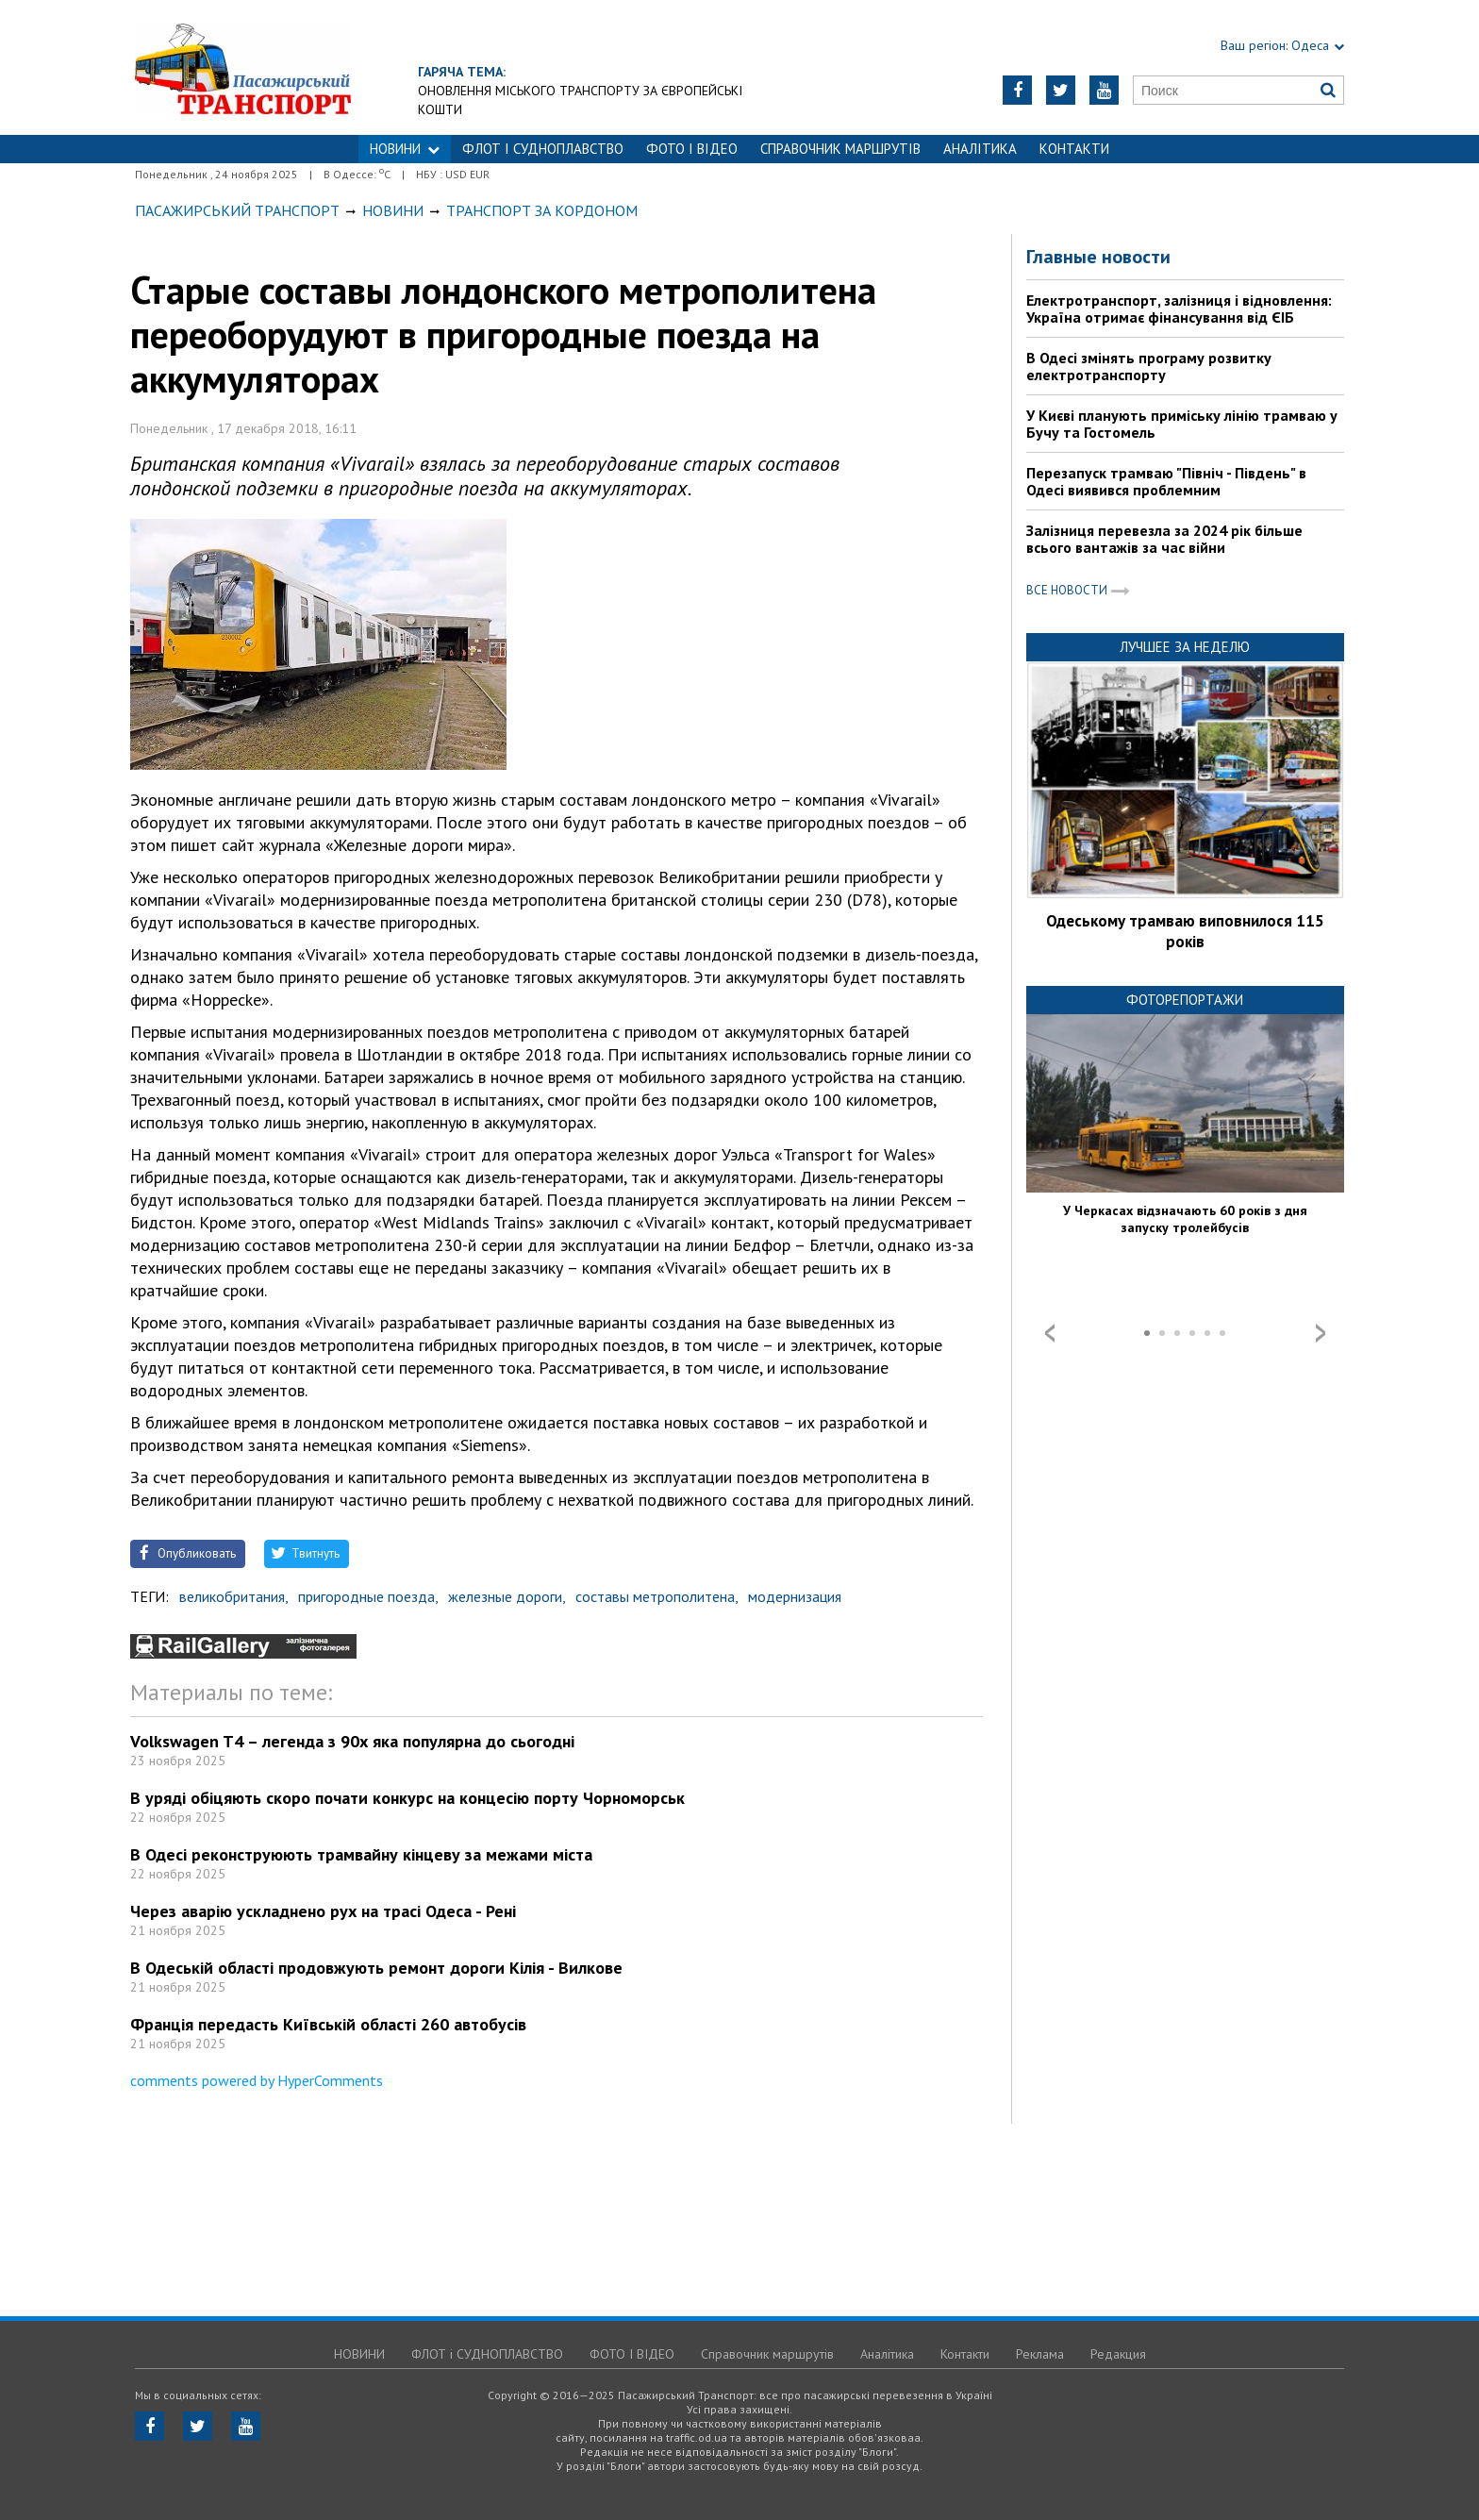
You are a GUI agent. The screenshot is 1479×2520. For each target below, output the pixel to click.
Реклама (1040, 2353)
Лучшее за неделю (1185, 647)
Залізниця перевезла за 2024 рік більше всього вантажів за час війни (1164, 539)
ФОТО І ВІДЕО (692, 149)
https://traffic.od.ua (243, 67)
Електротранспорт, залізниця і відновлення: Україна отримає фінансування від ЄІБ (1179, 308)
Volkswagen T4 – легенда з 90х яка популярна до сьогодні (352, 1741)
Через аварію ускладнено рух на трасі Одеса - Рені (323, 1911)
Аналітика (980, 149)
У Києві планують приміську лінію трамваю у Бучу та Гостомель (1182, 424)
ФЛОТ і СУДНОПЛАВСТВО (542, 149)
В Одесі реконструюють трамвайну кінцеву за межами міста (361, 1854)
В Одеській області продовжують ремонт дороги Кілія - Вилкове (376, 1967)
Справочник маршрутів (840, 149)
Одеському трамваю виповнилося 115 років (1185, 931)
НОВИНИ (405, 149)
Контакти (1074, 149)
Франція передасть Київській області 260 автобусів (328, 2024)
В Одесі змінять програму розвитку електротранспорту (1148, 366)
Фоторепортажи (1184, 1000)
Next (1320, 1333)
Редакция (1118, 2353)
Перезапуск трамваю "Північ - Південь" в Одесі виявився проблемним (1166, 481)
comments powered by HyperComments (256, 2080)
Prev (1050, 1333)
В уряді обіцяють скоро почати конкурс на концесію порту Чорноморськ (407, 1798)
